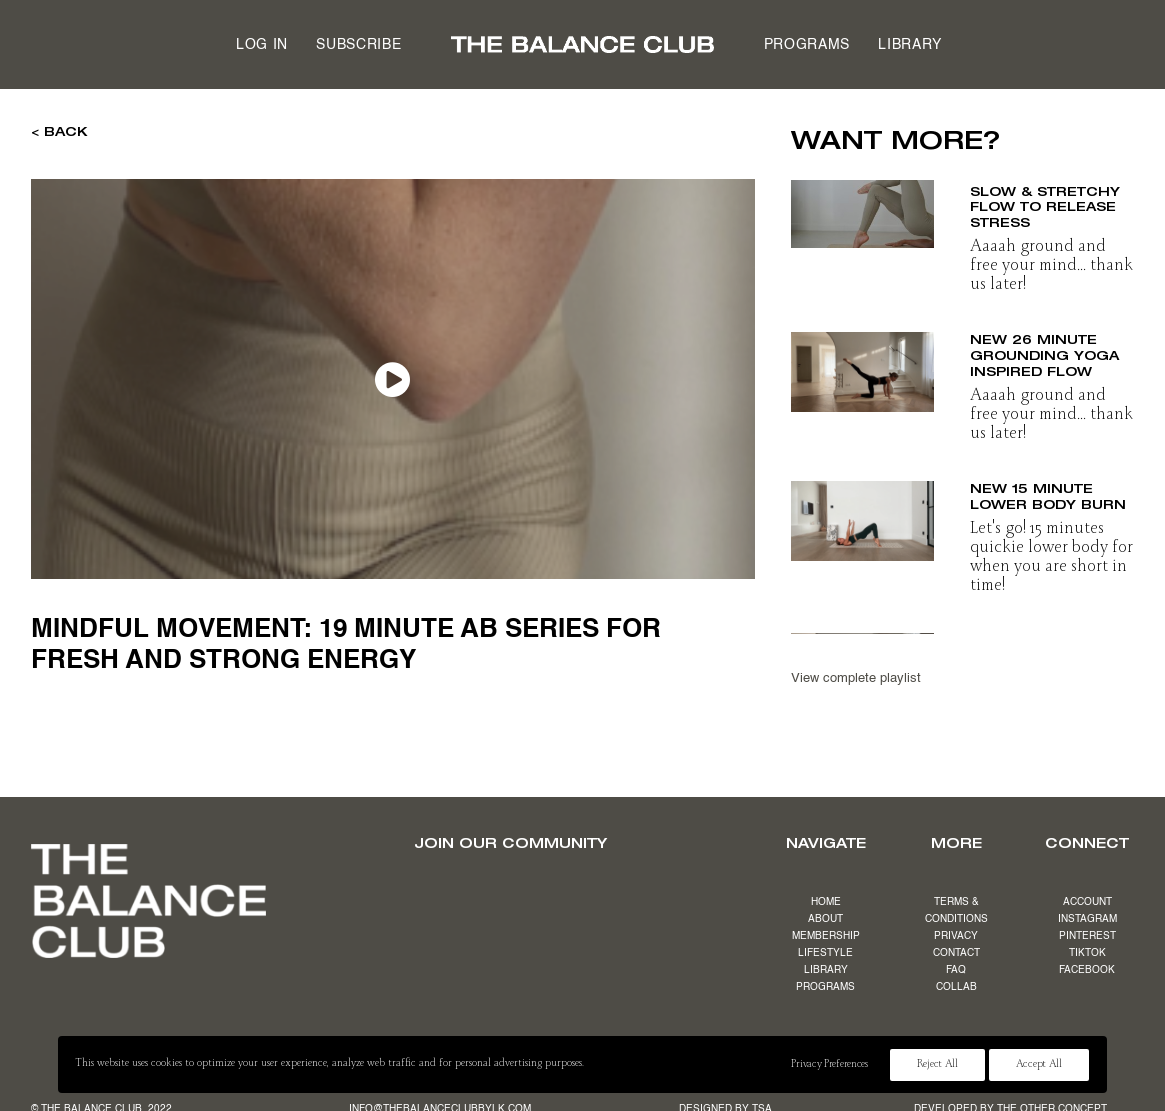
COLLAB (956, 987)
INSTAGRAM (1087, 919)
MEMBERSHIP (826, 936)
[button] (862, 208)
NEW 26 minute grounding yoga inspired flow (1044, 353)
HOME (826, 902)
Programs (807, 45)
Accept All (1039, 1065)
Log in (262, 45)
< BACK (59, 131)
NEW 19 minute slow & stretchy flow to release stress (1045, 198)
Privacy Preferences (829, 1065)
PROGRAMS (825, 987)
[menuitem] (262, 44)
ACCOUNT (1087, 902)
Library (910, 45)
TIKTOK (1087, 953)
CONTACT (956, 953)
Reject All (937, 1065)
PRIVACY (956, 936)
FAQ (956, 970)
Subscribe (358, 45)
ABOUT (825, 919)
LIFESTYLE (825, 953)
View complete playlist (856, 678)
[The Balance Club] (582, 44)
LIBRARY (826, 970)
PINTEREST (1087, 936)
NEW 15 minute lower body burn (1048, 495)
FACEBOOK (1087, 970)
